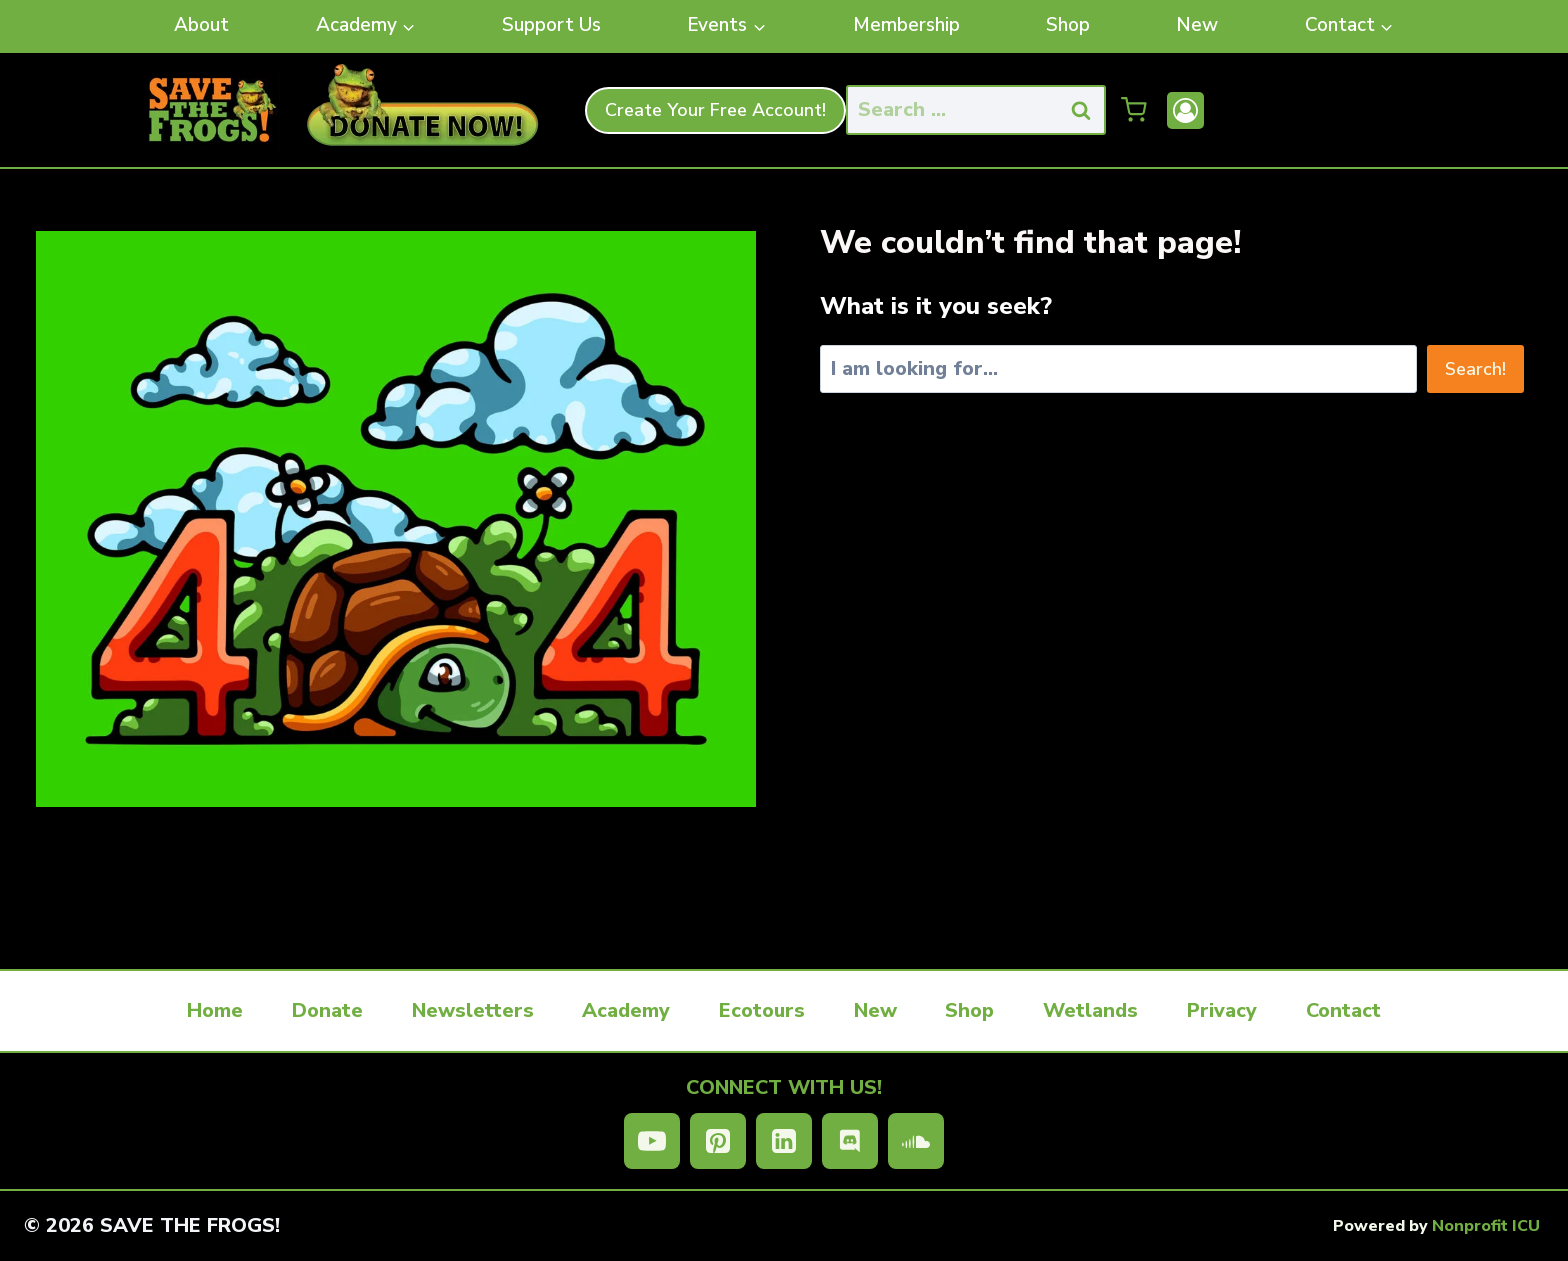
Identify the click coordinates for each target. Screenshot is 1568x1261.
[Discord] (850, 1141)
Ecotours (762, 1010)
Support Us (551, 25)
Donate (327, 1010)
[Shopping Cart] (1134, 110)
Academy (626, 1010)
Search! (1475, 369)
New (1197, 25)
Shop (1068, 25)
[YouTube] (652, 1141)
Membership (906, 25)
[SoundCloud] (916, 1141)
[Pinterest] (718, 1141)
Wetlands (1090, 1010)
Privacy (1222, 1010)
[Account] (1185, 110)
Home (215, 1010)
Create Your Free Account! (715, 110)
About (201, 25)
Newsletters (473, 1010)
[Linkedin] (784, 1141)
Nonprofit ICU (1486, 1226)
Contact (1343, 1010)
